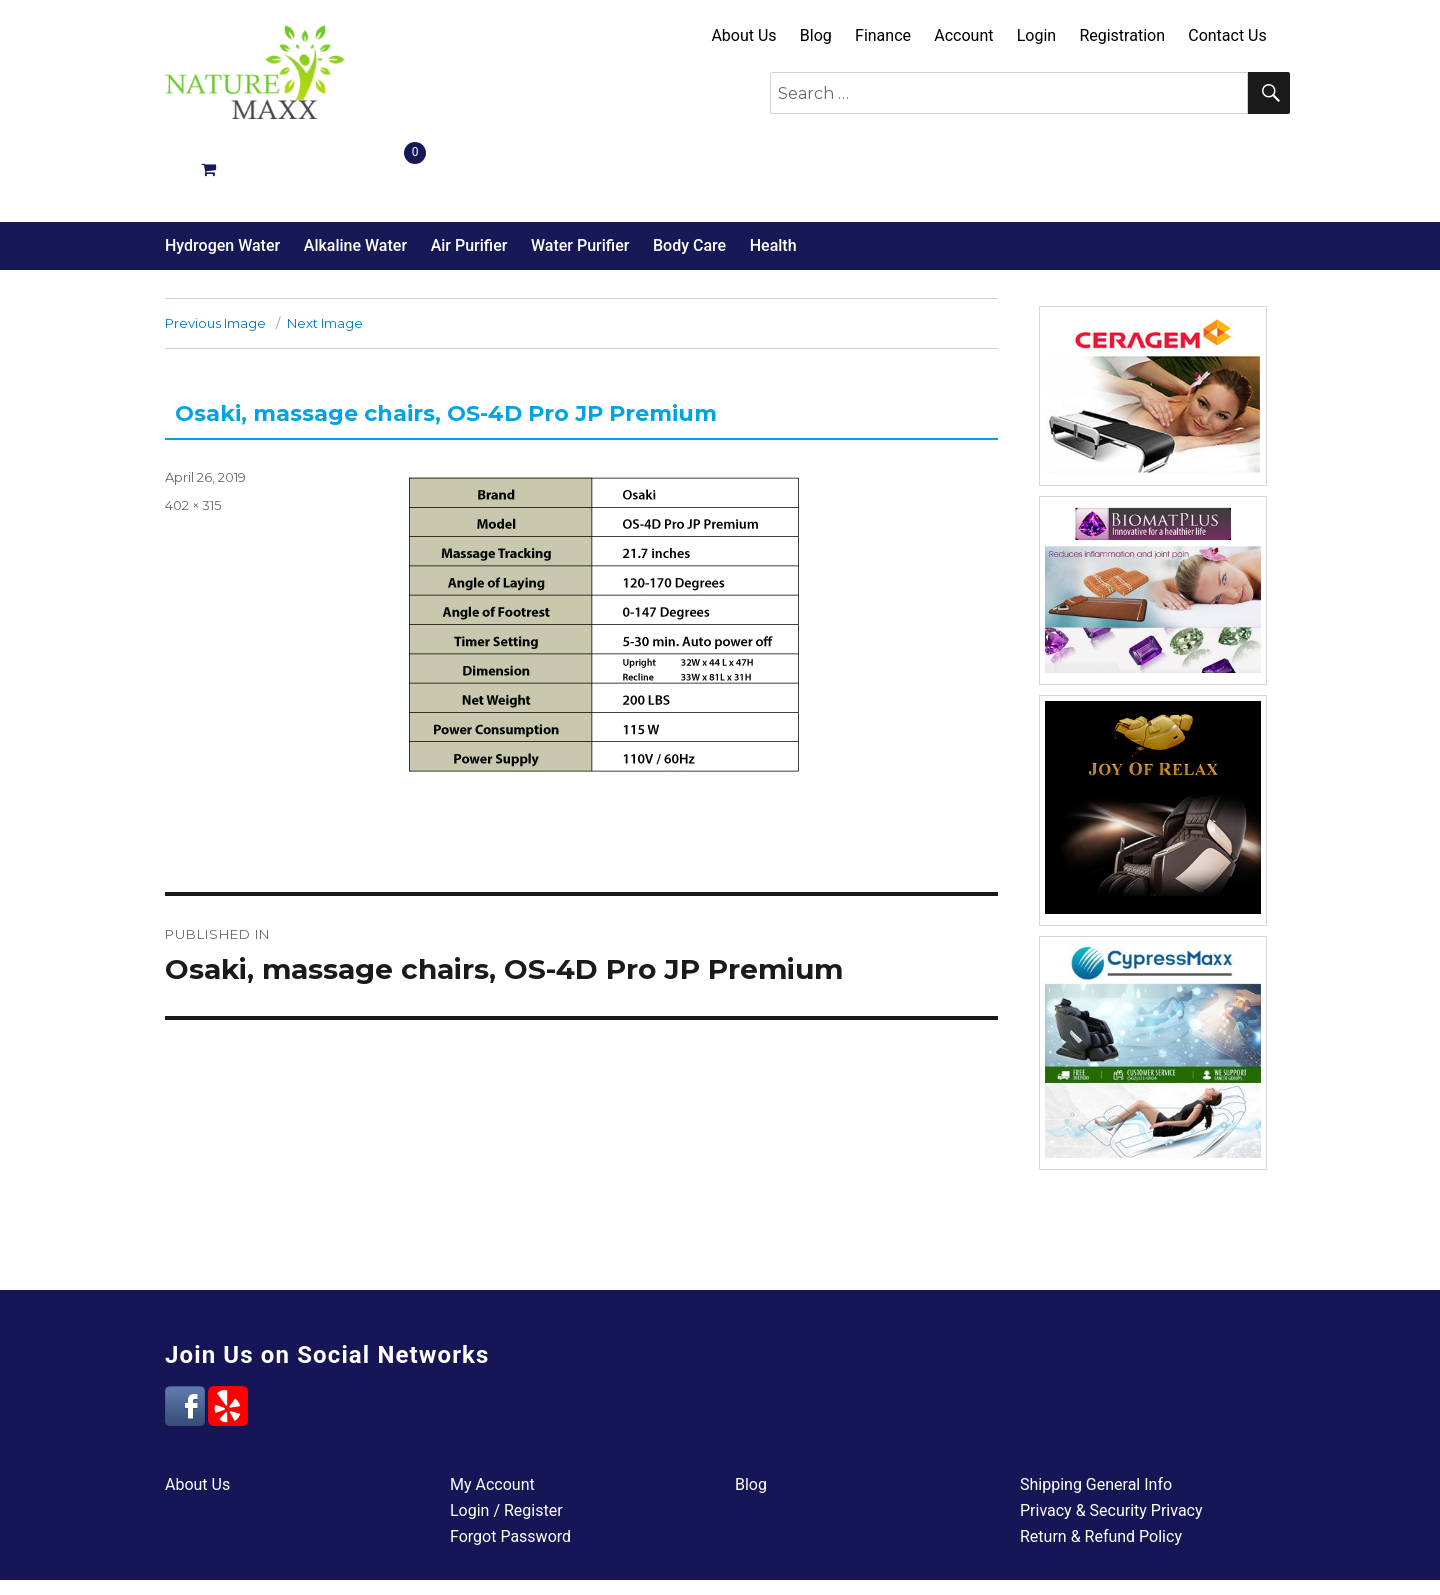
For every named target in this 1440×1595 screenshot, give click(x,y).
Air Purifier (469, 174)
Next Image (325, 252)
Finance (883, 35)
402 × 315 (193, 434)
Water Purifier (580, 174)
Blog (816, 35)
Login (1036, 35)
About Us (743, 35)
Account (963, 35)
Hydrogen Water (222, 174)
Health (773, 174)
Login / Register (506, 1439)
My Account (492, 1413)
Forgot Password (510, 1465)
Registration (1122, 35)
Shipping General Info (1096, 1413)
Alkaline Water (355, 174)
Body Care (689, 174)
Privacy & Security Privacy (1111, 1439)
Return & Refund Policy (1101, 1465)
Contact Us (1227, 35)
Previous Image (215, 252)
